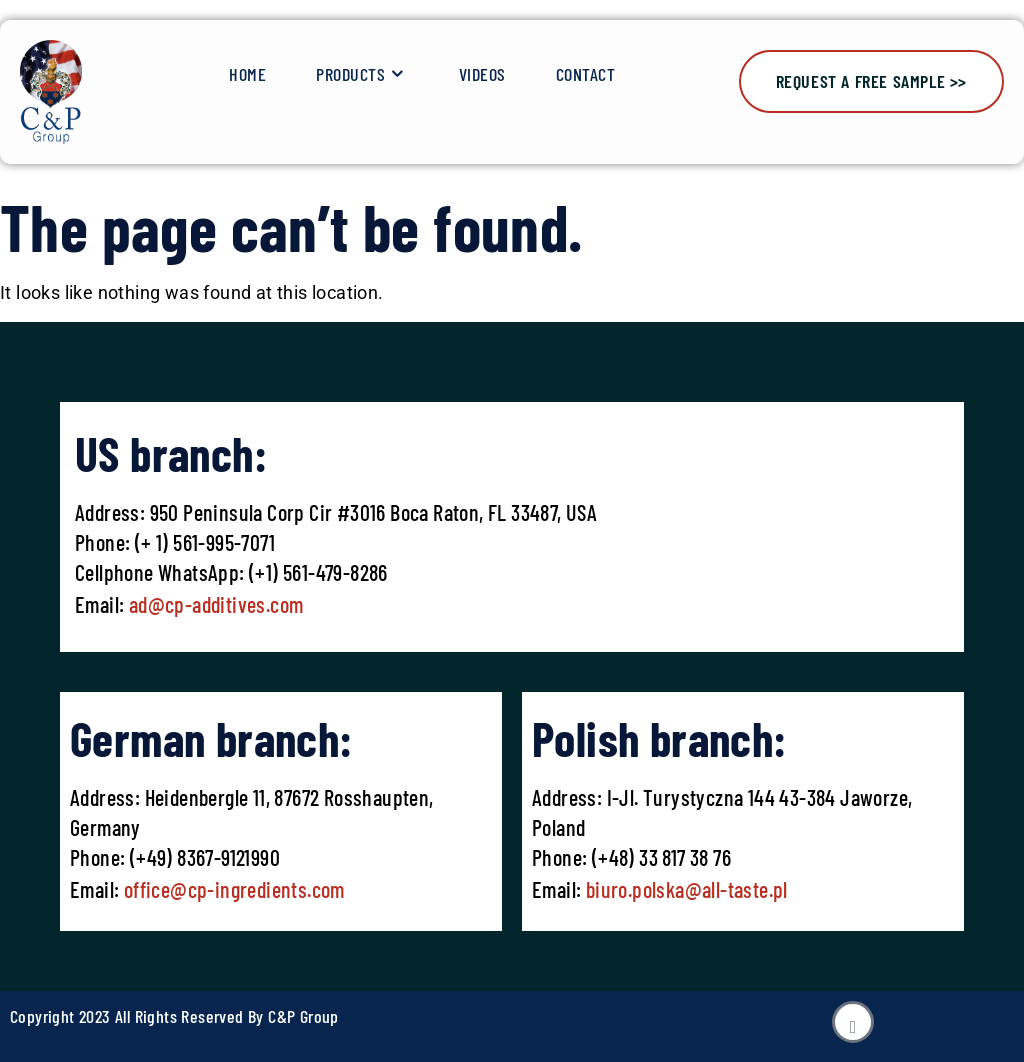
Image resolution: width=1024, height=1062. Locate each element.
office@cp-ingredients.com (231, 889)
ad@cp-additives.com (216, 604)
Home (247, 74)
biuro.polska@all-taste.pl (687, 889)
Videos (482, 74)
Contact (586, 74)
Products (362, 74)
